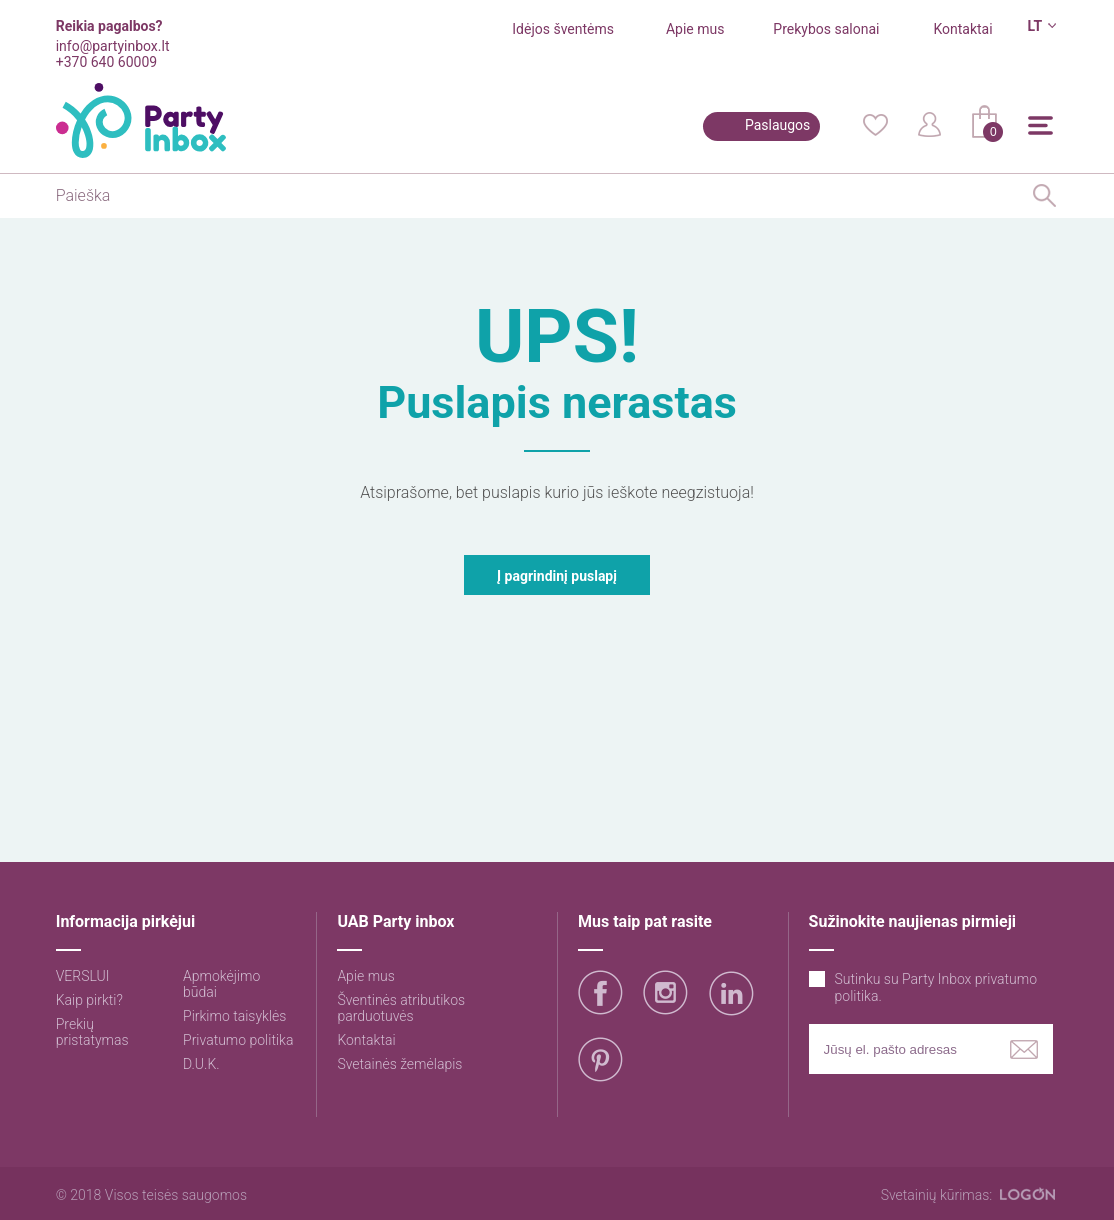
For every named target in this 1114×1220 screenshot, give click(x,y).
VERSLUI (83, 976)
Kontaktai (962, 29)
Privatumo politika (238, 1040)
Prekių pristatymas (92, 1032)
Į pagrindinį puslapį (557, 576)
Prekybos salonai (826, 29)
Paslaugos (777, 125)
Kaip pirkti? (89, 1000)
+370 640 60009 (106, 62)
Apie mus (695, 29)
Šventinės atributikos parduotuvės (401, 1008)
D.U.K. (201, 1064)
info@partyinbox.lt (113, 46)
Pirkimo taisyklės (234, 1016)
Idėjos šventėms (563, 29)
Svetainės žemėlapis (399, 1064)
